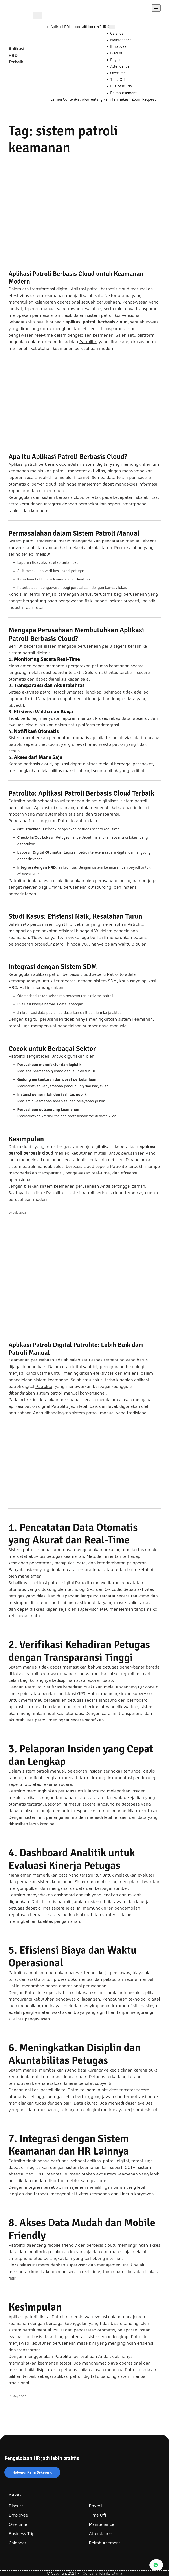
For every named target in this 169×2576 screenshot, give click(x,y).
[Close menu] (37, 15)
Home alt (78, 26)
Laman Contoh (63, 99)
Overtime (118, 73)
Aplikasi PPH (61, 26)
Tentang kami (100, 99)
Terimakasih (121, 99)
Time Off (117, 79)
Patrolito (82, 99)
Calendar (117, 33)
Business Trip (121, 86)
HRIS (105, 26)
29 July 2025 (17, 1212)
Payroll (115, 59)
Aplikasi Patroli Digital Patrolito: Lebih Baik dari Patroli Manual (75, 1349)
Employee (118, 46)
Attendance (119, 66)
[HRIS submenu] (112, 27)
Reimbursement (123, 93)
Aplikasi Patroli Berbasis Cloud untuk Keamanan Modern (75, 278)
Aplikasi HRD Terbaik (16, 55)
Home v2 (93, 26)
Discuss (116, 53)
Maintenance (121, 40)
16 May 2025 (17, 2396)
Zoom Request (144, 99)
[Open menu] (156, 8)
